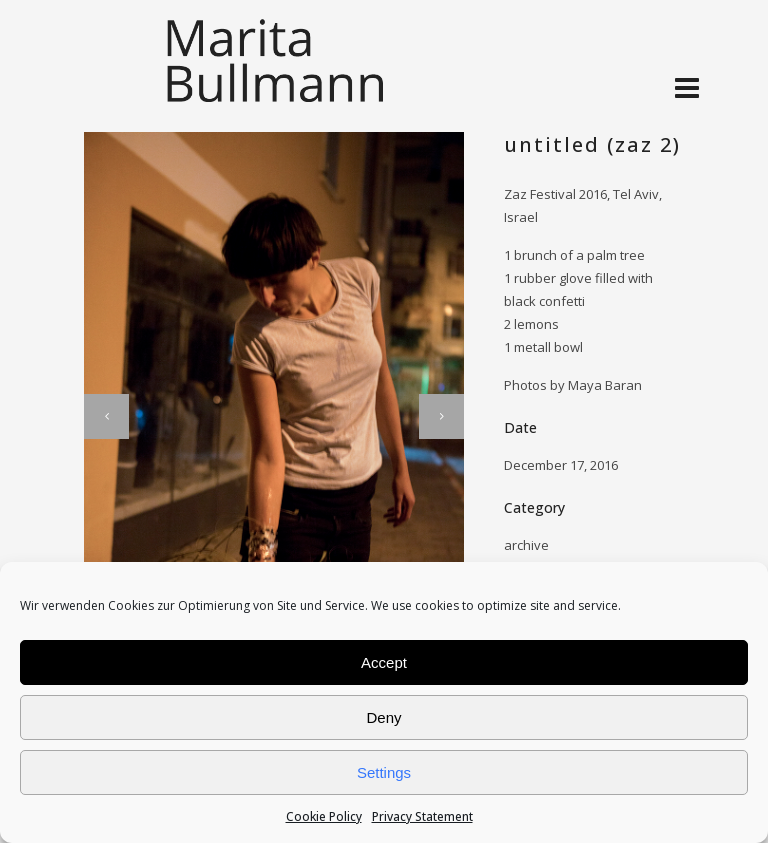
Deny (383, 717)
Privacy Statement (422, 816)
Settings (384, 772)
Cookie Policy (324, 816)
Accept (384, 662)
